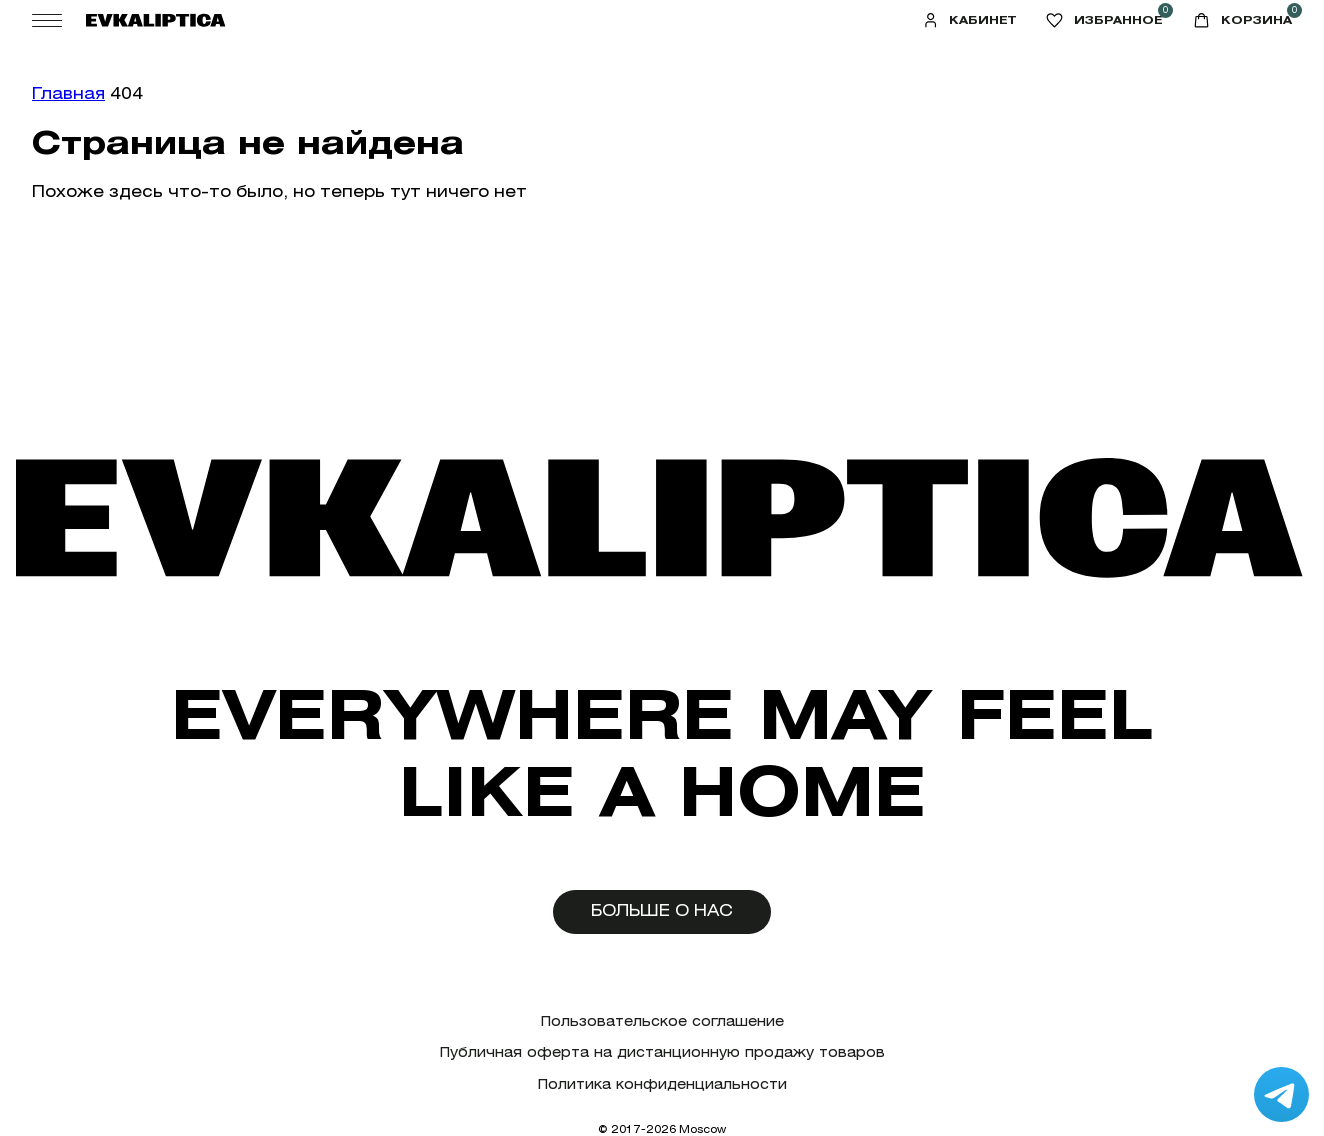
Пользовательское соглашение (662, 1021)
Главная (68, 93)
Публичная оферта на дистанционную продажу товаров (662, 1052)
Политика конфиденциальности (662, 1084)
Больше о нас (662, 910)
